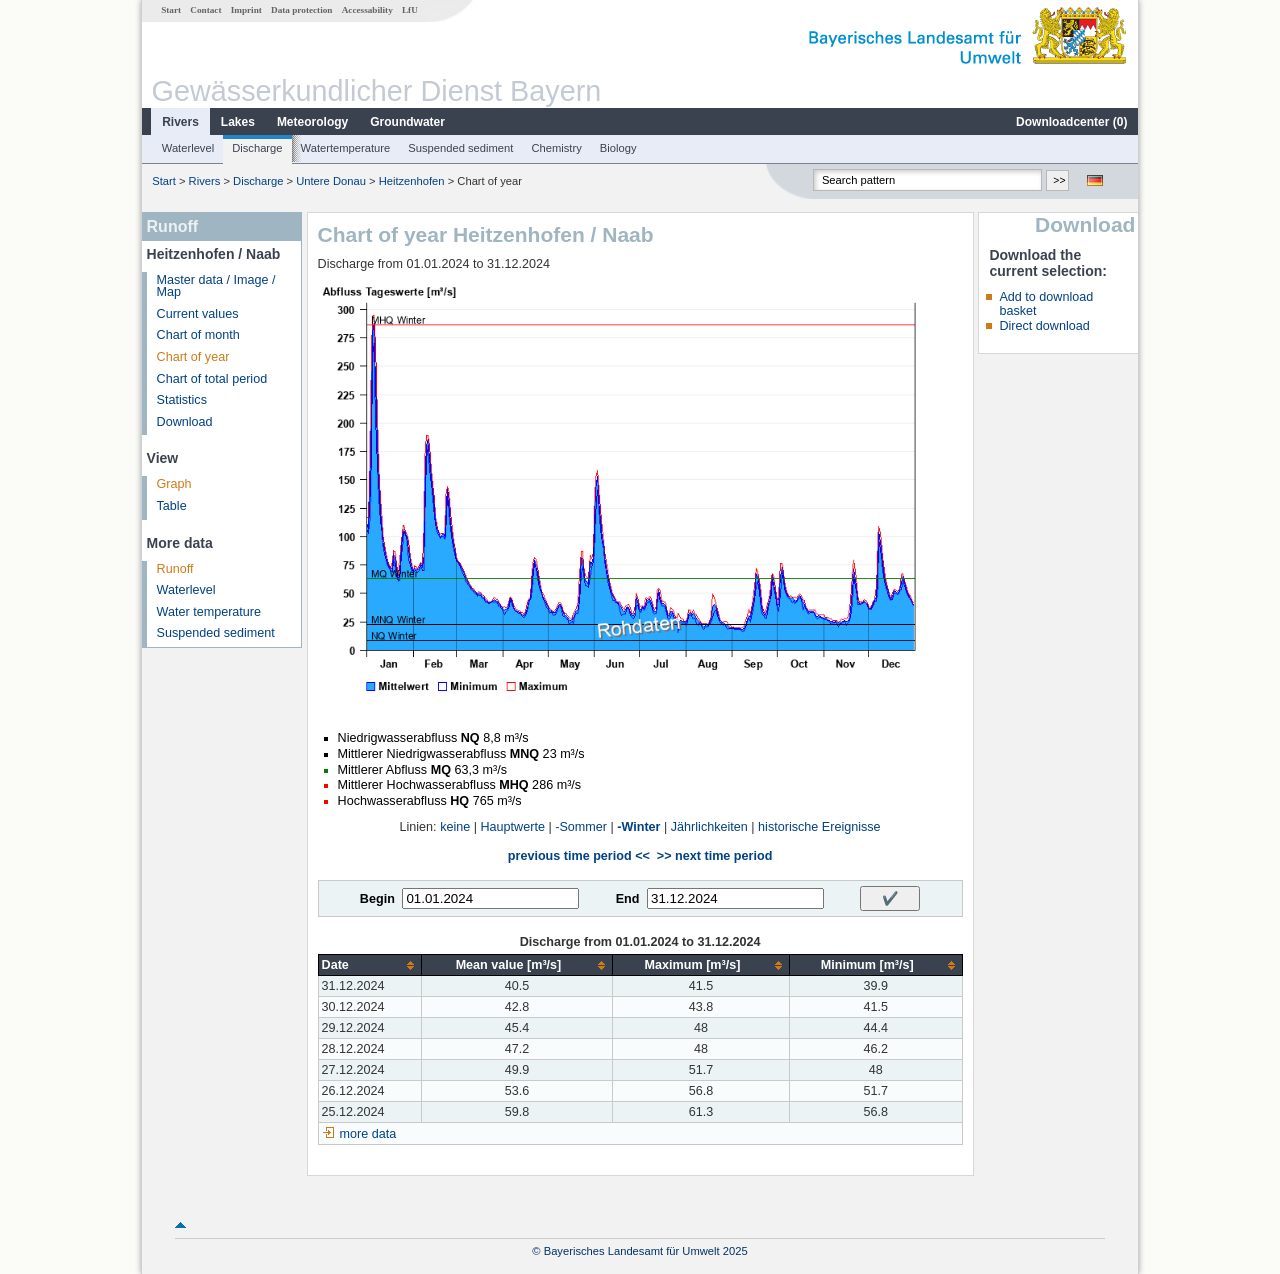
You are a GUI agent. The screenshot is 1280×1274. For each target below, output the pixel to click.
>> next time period (714, 856)
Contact (205, 10)
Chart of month (198, 335)
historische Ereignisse (819, 827)
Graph (174, 484)
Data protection (301, 10)
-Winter (638, 827)
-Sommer (581, 827)
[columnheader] (369, 965)
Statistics (182, 400)
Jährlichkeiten (709, 827)
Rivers (180, 122)
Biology (618, 148)
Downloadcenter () (1071, 122)
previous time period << (579, 856)
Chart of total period (212, 379)
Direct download (1044, 326)
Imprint (246, 10)
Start (171, 10)
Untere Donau (331, 181)
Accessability (367, 10)
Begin (377, 899)
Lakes (238, 122)
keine (455, 827)
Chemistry (556, 148)
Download (185, 422)
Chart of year (193, 357)
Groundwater (407, 122)
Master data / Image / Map (216, 286)
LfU (410, 10)
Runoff (175, 569)
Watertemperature (346, 148)
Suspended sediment (460, 148)
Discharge (257, 148)
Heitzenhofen (412, 181)
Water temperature (209, 612)
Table (172, 506)
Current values (198, 314)
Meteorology (312, 122)
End (628, 899)
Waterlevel (188, 148)
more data (368, 1134)
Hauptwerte (513, 827)
